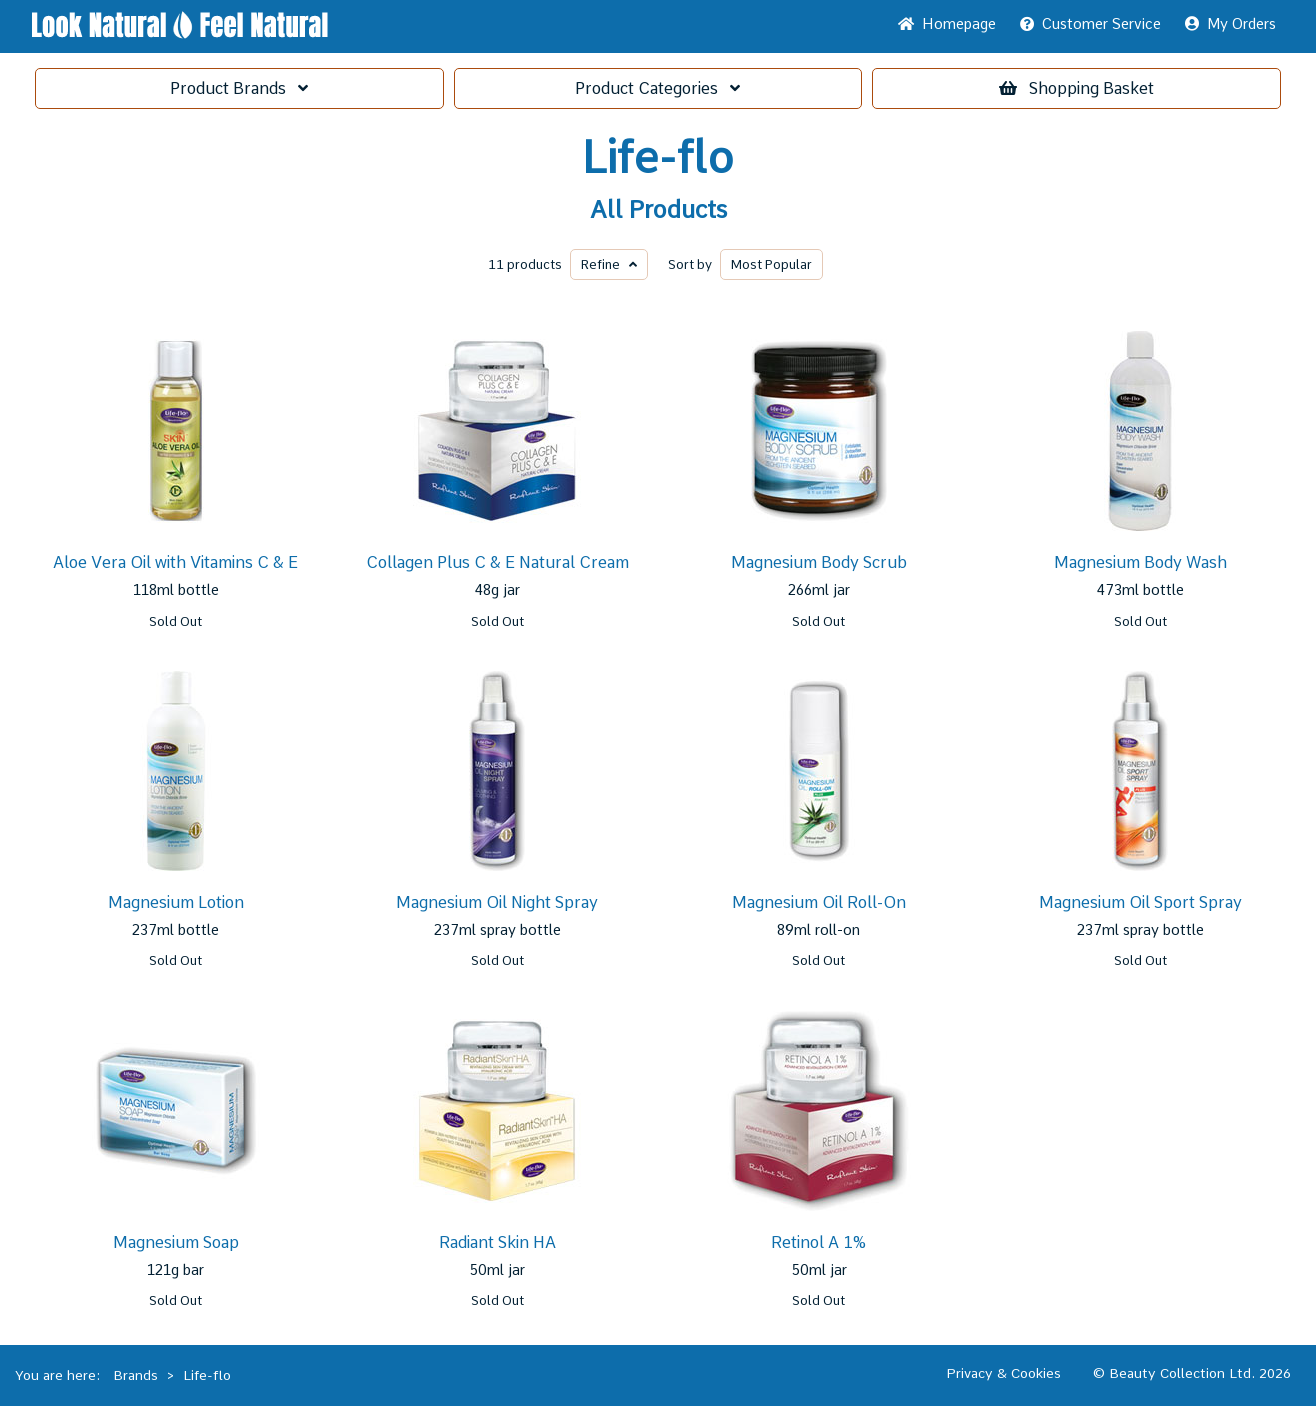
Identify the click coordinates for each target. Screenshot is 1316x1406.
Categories (657, 88)
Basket (1076, 88)
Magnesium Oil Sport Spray (1140, 902)
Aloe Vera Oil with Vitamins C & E (175, 562)
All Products (658, 210)
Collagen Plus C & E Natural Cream (497, 562)
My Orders (1230, 24)
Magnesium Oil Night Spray (497, 902)
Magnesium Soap (176, 1242)
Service (1090, 24)
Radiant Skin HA (497, 1242)
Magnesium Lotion (176, 902)
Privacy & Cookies (1003, 1373)
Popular (771, 264)
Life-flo (658, 158)
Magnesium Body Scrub (819, 562)
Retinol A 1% (818, 1242)
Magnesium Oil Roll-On (819, 902)
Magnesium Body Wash (1140, 562)
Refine (609, 264)
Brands (239, 88)
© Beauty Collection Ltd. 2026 (1192, 1373)
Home (947, 24)
